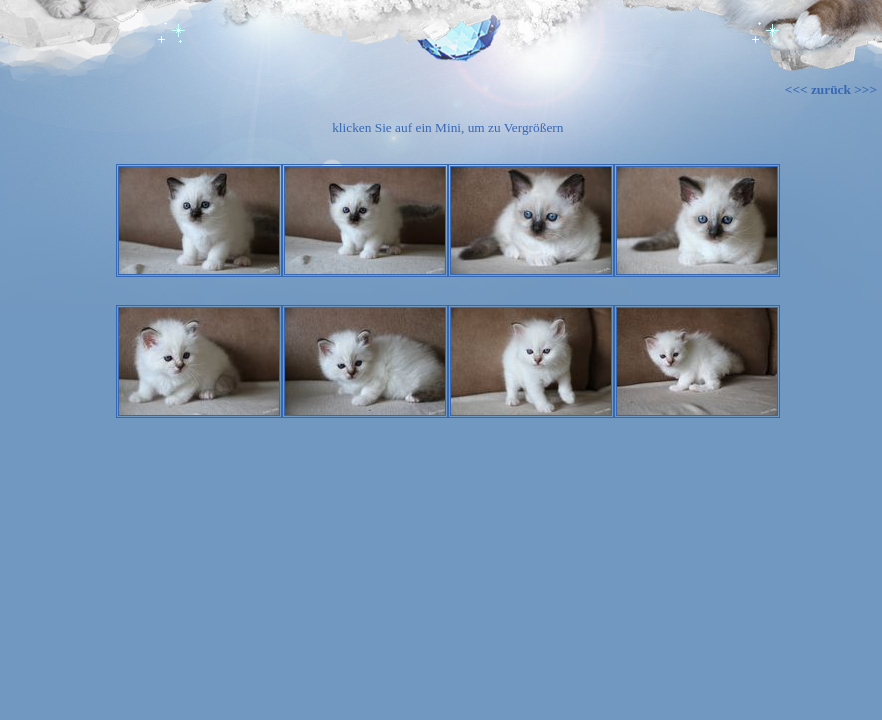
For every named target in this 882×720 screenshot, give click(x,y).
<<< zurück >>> (831, 89)
